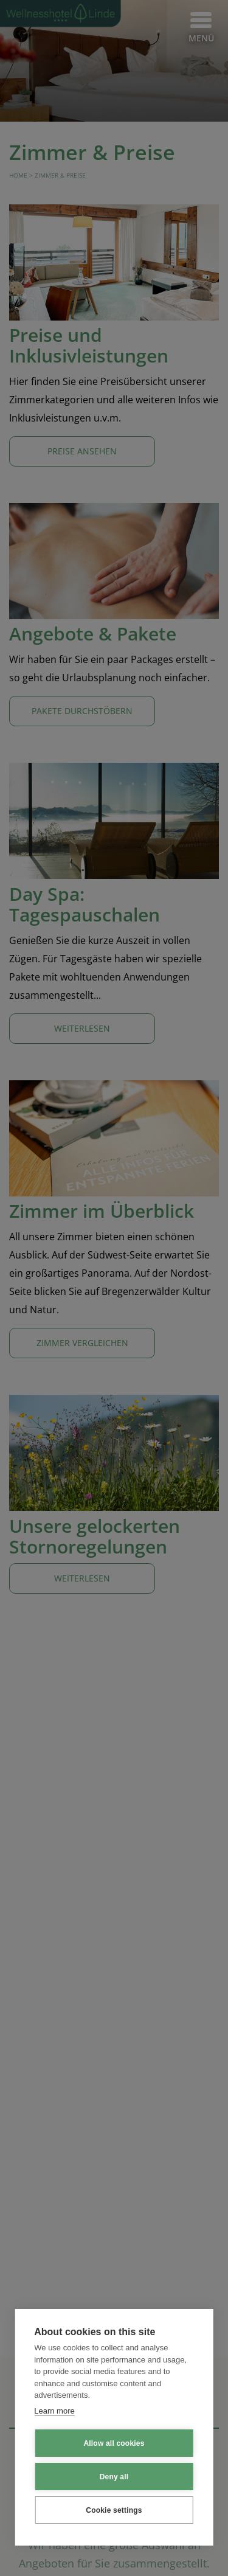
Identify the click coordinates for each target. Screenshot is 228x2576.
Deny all (114, 2479)
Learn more (54, 2413)
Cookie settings (114, 2512)
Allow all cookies (113, 2446)
